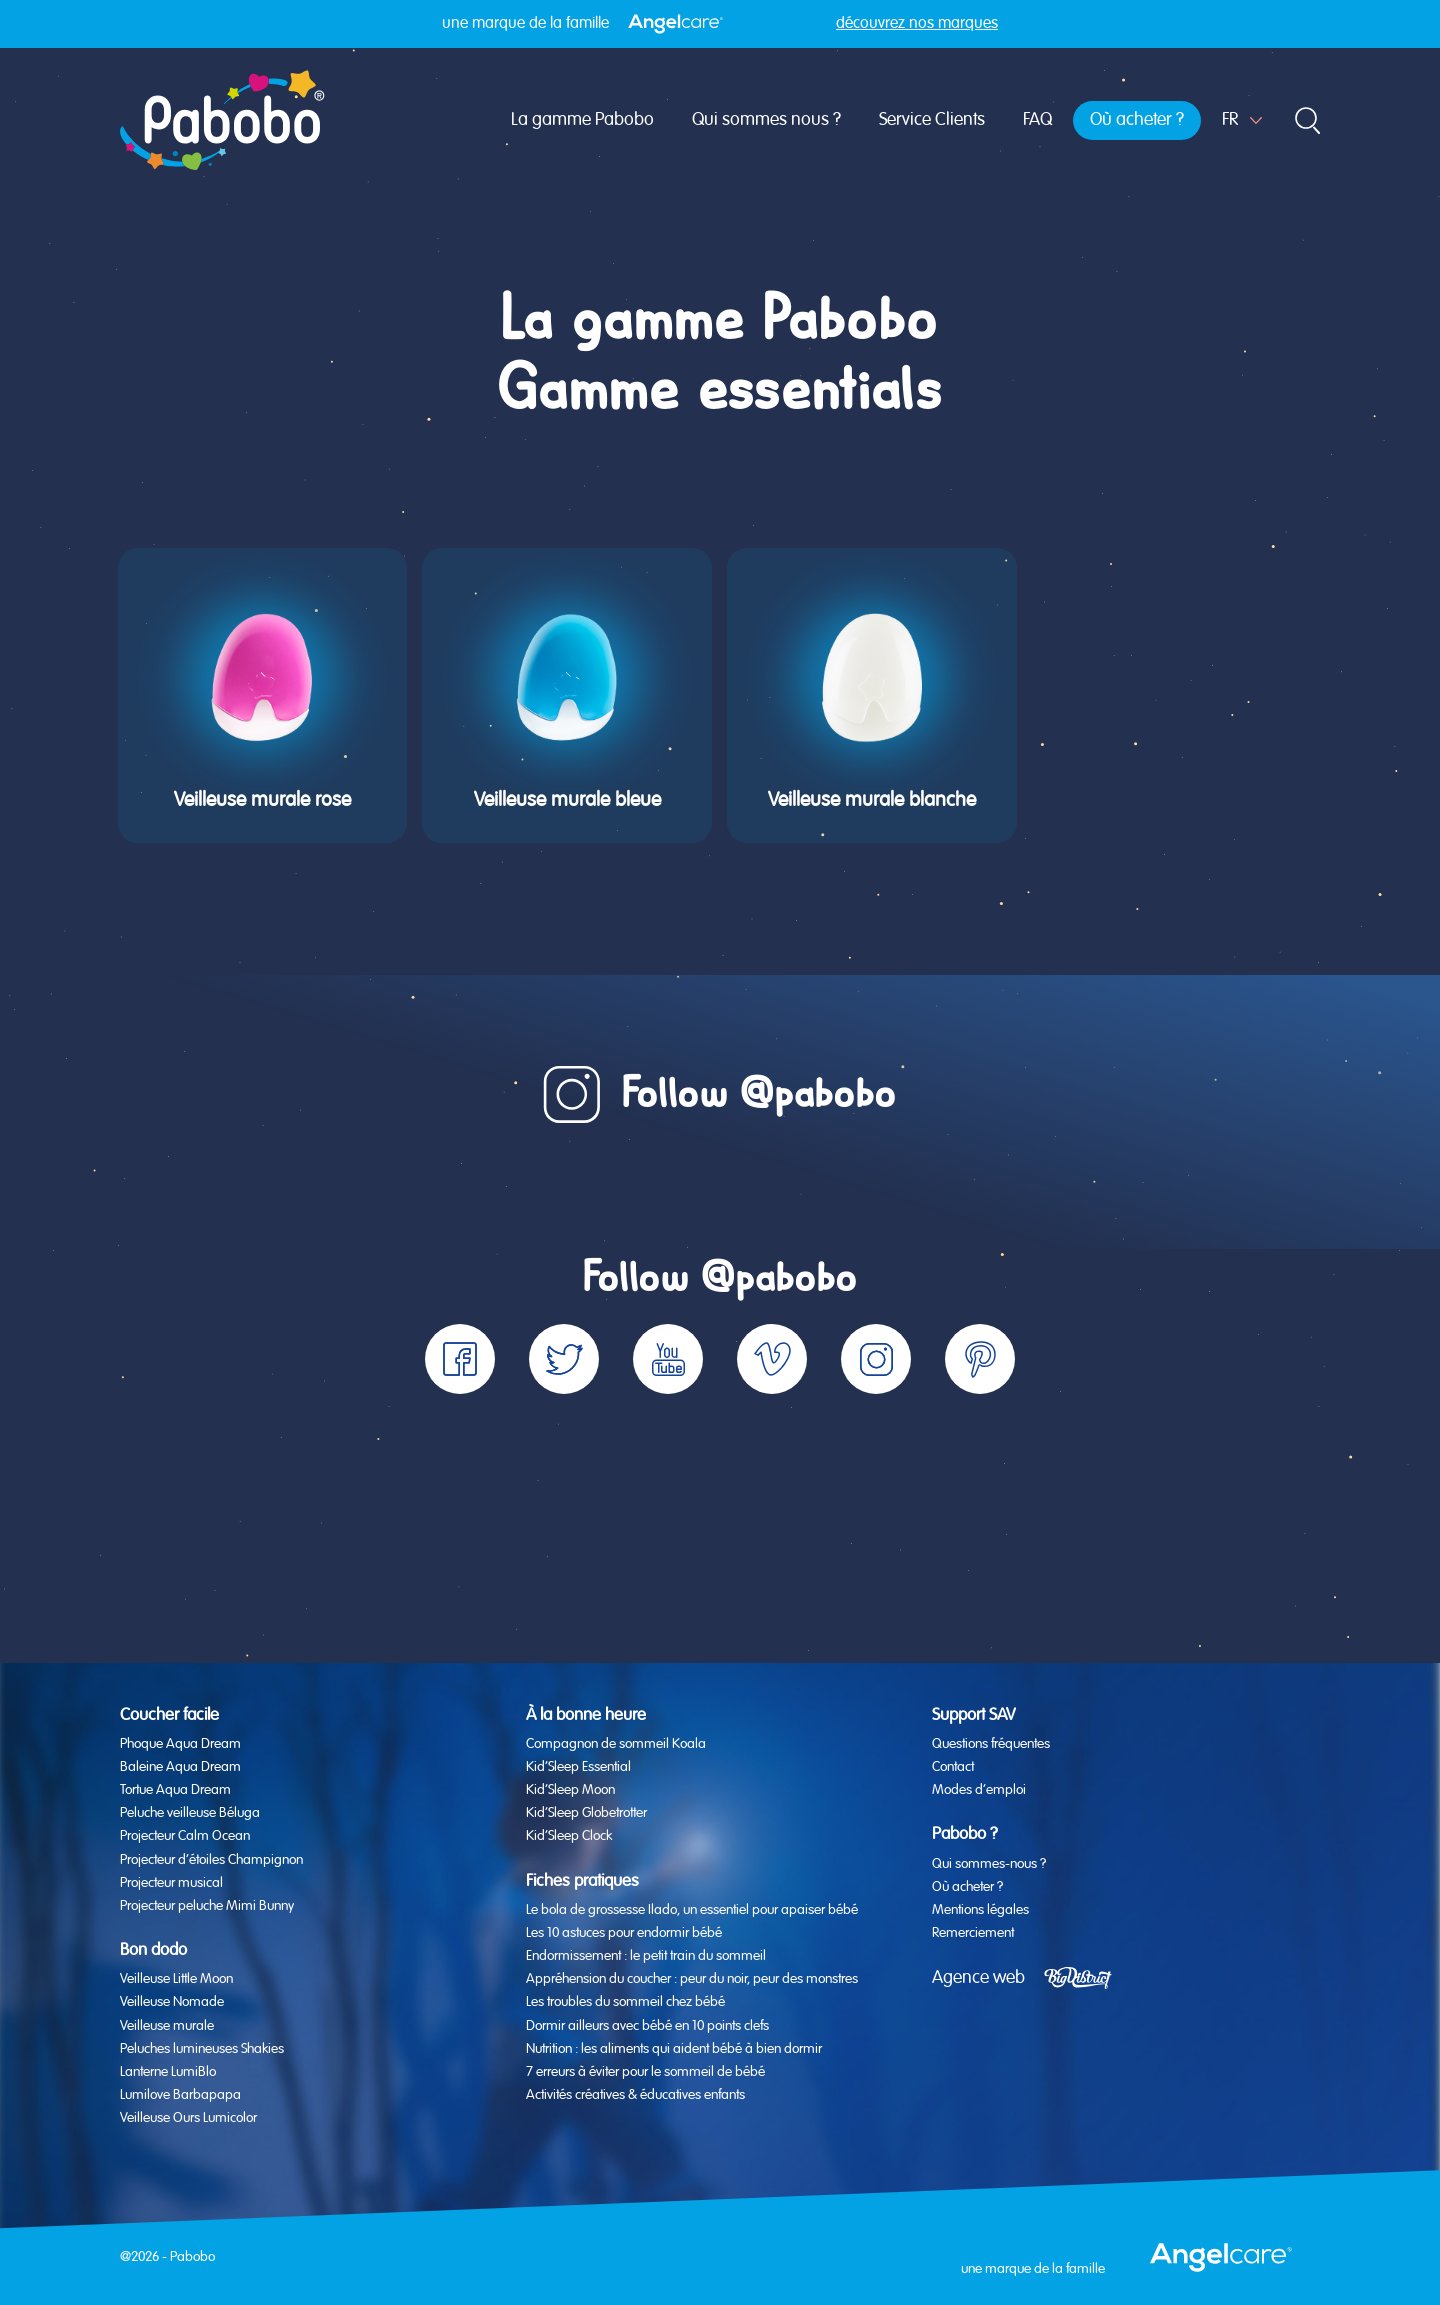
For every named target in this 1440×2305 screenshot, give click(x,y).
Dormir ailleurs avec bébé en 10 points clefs (647, 2026)
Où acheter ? (1137, 120)
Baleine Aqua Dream (180, 1767)
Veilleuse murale (167, 2026)
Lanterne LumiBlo (168, 2072)
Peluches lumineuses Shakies (202, 2049)
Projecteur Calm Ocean (185, 1836)
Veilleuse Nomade (172, 2002)
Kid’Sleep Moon (570, 1790)
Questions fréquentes (991, 1744)
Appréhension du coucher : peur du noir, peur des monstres (692, 1979)
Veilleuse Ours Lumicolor (188, 2118)
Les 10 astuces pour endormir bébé (624, 1933)
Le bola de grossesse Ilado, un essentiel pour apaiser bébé (692, 1910)
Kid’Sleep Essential (578, 1767)
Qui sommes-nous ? (989, 1864)
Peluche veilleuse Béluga (190, 1813)
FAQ (1037, 120)
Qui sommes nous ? (766, 120)
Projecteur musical (171, 1883)
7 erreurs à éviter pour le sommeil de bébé (645, 2072)
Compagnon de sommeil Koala (616, 1744)
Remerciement (973, 1933)
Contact (953, 1767)
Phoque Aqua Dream (180, 1744)
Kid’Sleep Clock (569, 1836)
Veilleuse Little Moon (176, 1979)
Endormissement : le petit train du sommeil (646, 1956)
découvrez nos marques (917, 24)
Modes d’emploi (979, 1790)
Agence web (978, 1978)
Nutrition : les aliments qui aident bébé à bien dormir (674, 2049)
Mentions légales (980, 1910)
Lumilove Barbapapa (180, 2095)
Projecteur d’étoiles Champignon (211, 1860)
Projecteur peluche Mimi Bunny (207, 1906)
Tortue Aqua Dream (175, 1790)
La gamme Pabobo (582, 120)
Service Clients (932, 120)
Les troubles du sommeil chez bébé (625, 2002)
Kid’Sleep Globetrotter (586, 1813)
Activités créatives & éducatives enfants (635, 2095)
